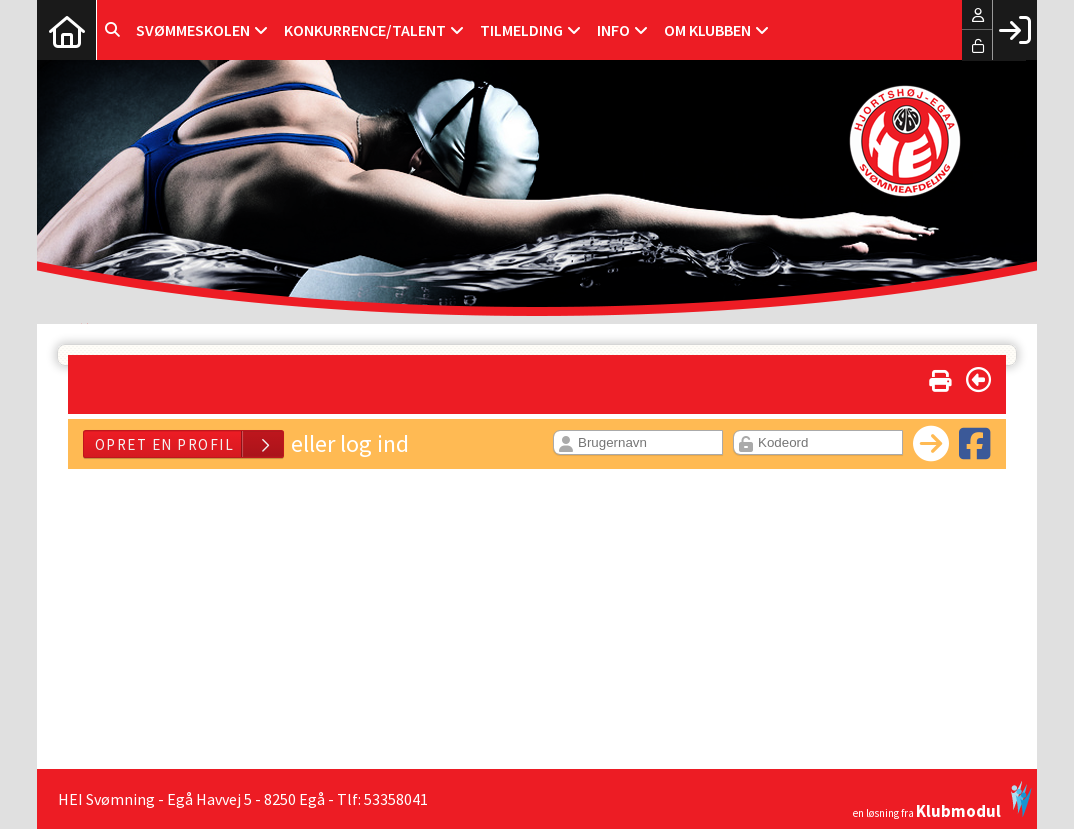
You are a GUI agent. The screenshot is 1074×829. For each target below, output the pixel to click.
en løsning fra (942, 800)
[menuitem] (67, 30)
